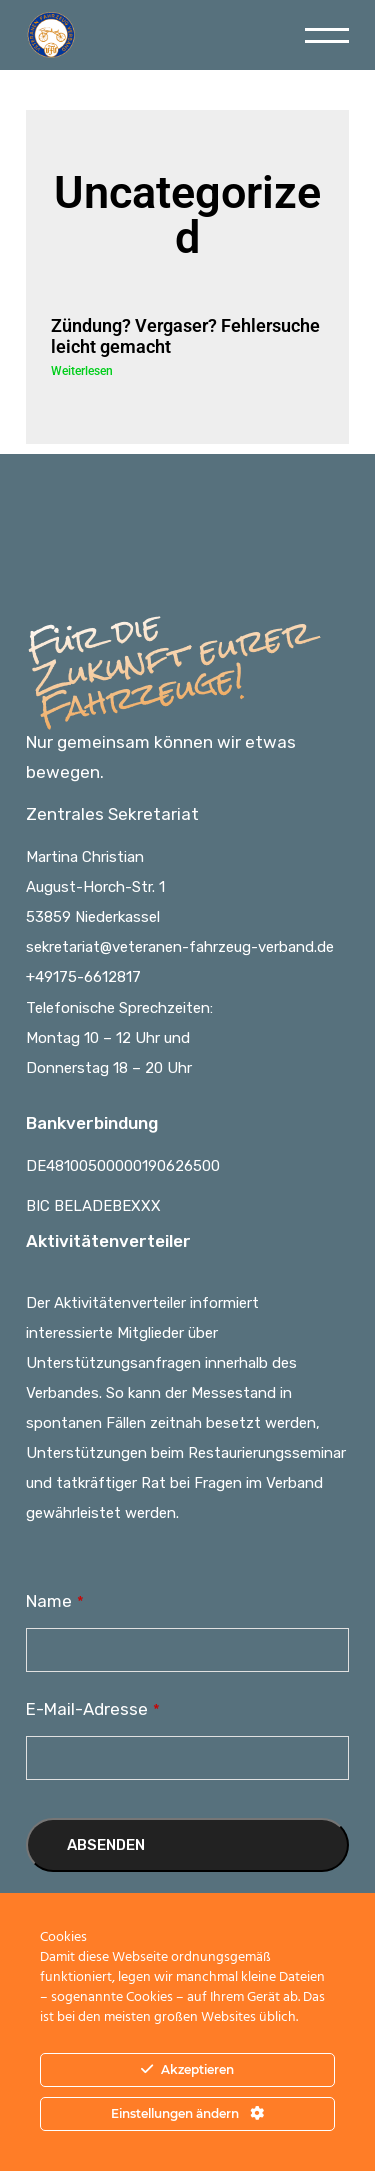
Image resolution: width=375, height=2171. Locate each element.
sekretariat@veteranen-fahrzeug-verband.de (180, 947)
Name (55, 1601)
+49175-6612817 (83, 977)
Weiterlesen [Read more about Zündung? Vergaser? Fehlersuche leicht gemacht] (82, 371)
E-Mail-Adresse (93, 1709)
